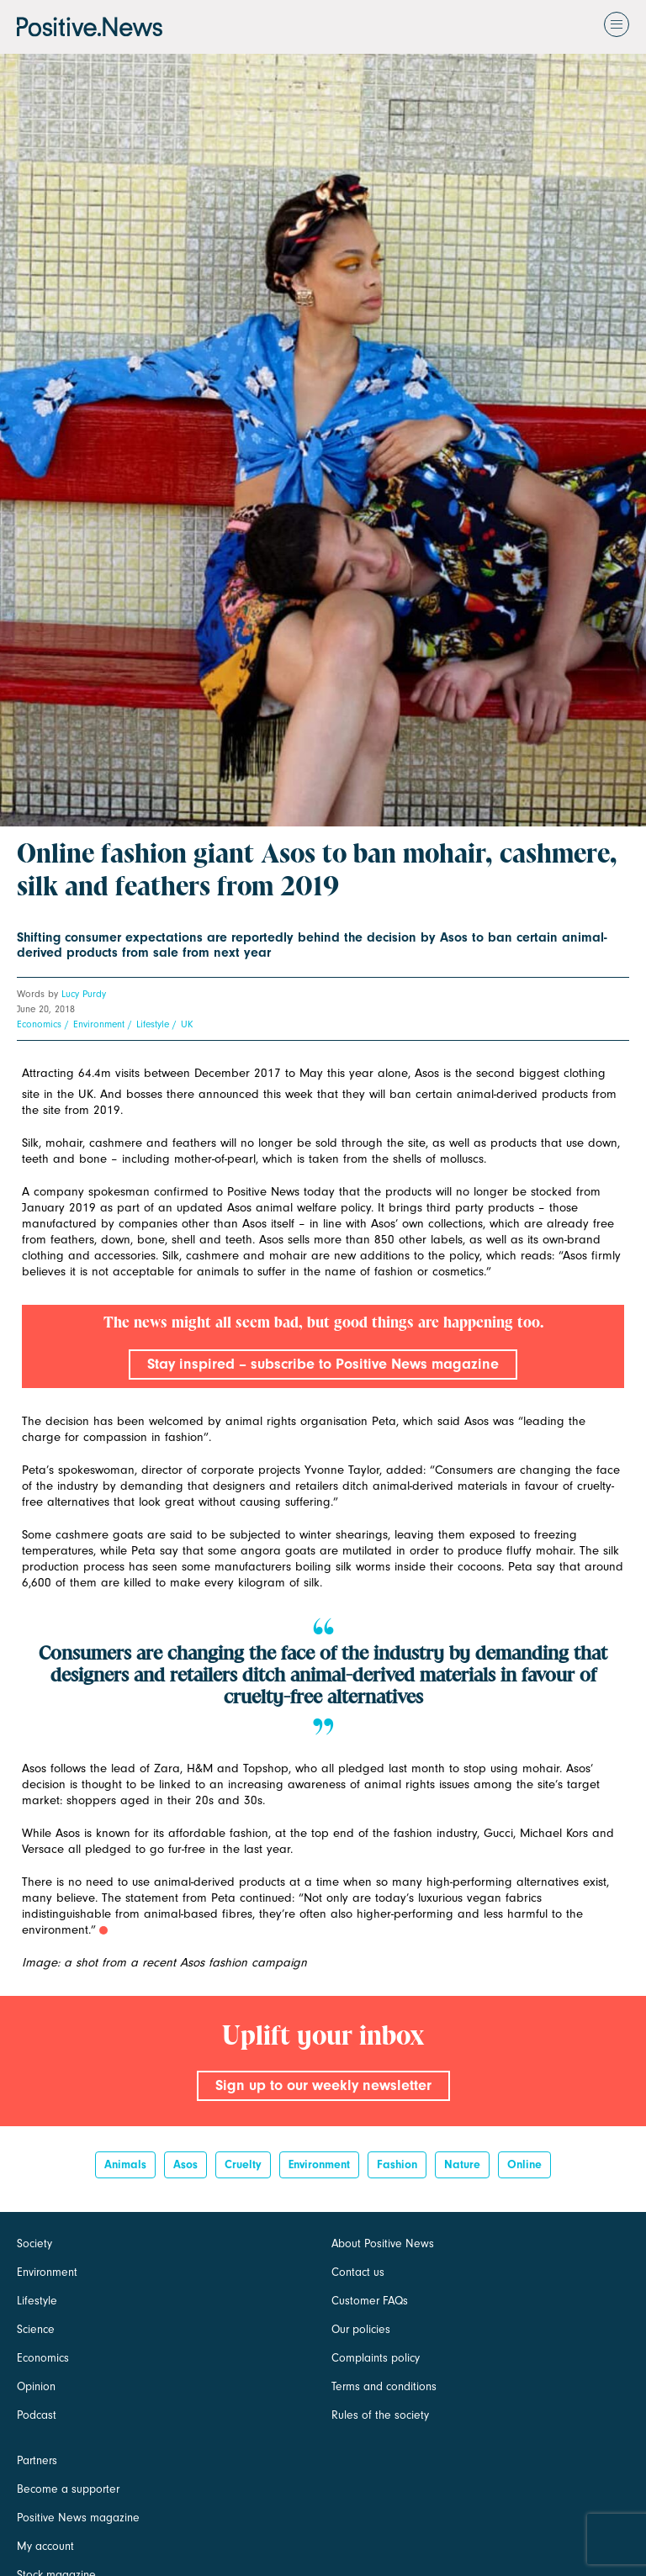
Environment (98, 1024)
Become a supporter (68, 2489)
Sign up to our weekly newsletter (323, 2085)
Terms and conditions (384, 2386)
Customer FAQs (369, 2301)
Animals (125, 2164)
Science (36, 2329)
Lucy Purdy (83, 994)
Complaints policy (375, 2358)
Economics (39, 1024)
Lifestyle (152, 1024)
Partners (37, 2460)
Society (34, 2243)
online (524, 2164)
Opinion (36, 2386)
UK (187, 1024)
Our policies (360, 2329)
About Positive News (382, 2243)
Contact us (357, 2272)
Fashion (397, 2164)
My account (45, 2546)
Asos (185, 2164)
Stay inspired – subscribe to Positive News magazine (323, 1364)
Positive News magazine (78, 2517)
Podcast (36, 2415)
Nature (462, 2164)
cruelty (243, 2164)
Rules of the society (380, 2415)
